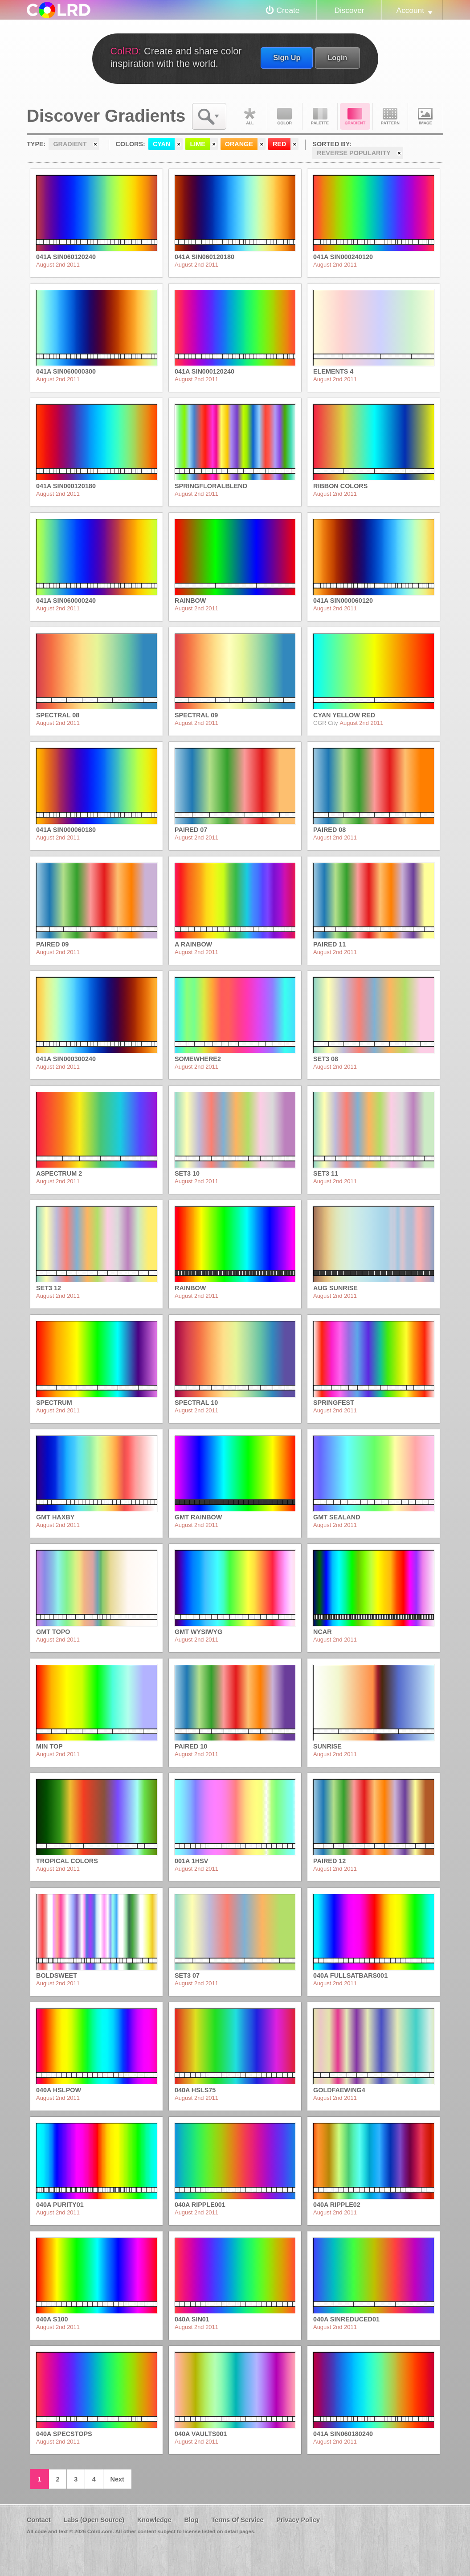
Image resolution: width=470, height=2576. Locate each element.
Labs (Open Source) (93, 2519)
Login (337, 57)
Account (410, 10)
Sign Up (286, 57)
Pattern (390, 116)
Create (288, 10)
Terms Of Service (237, 2519)
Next (117, 2479)
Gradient (355, 116)
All (249, 116)
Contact (39, 2519)
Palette (320, 116)
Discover (349, 10)
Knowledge (154, 2519)
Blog (191, 2519)
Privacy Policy (298, 2519)
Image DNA (425, 116)
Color (285, 116)
